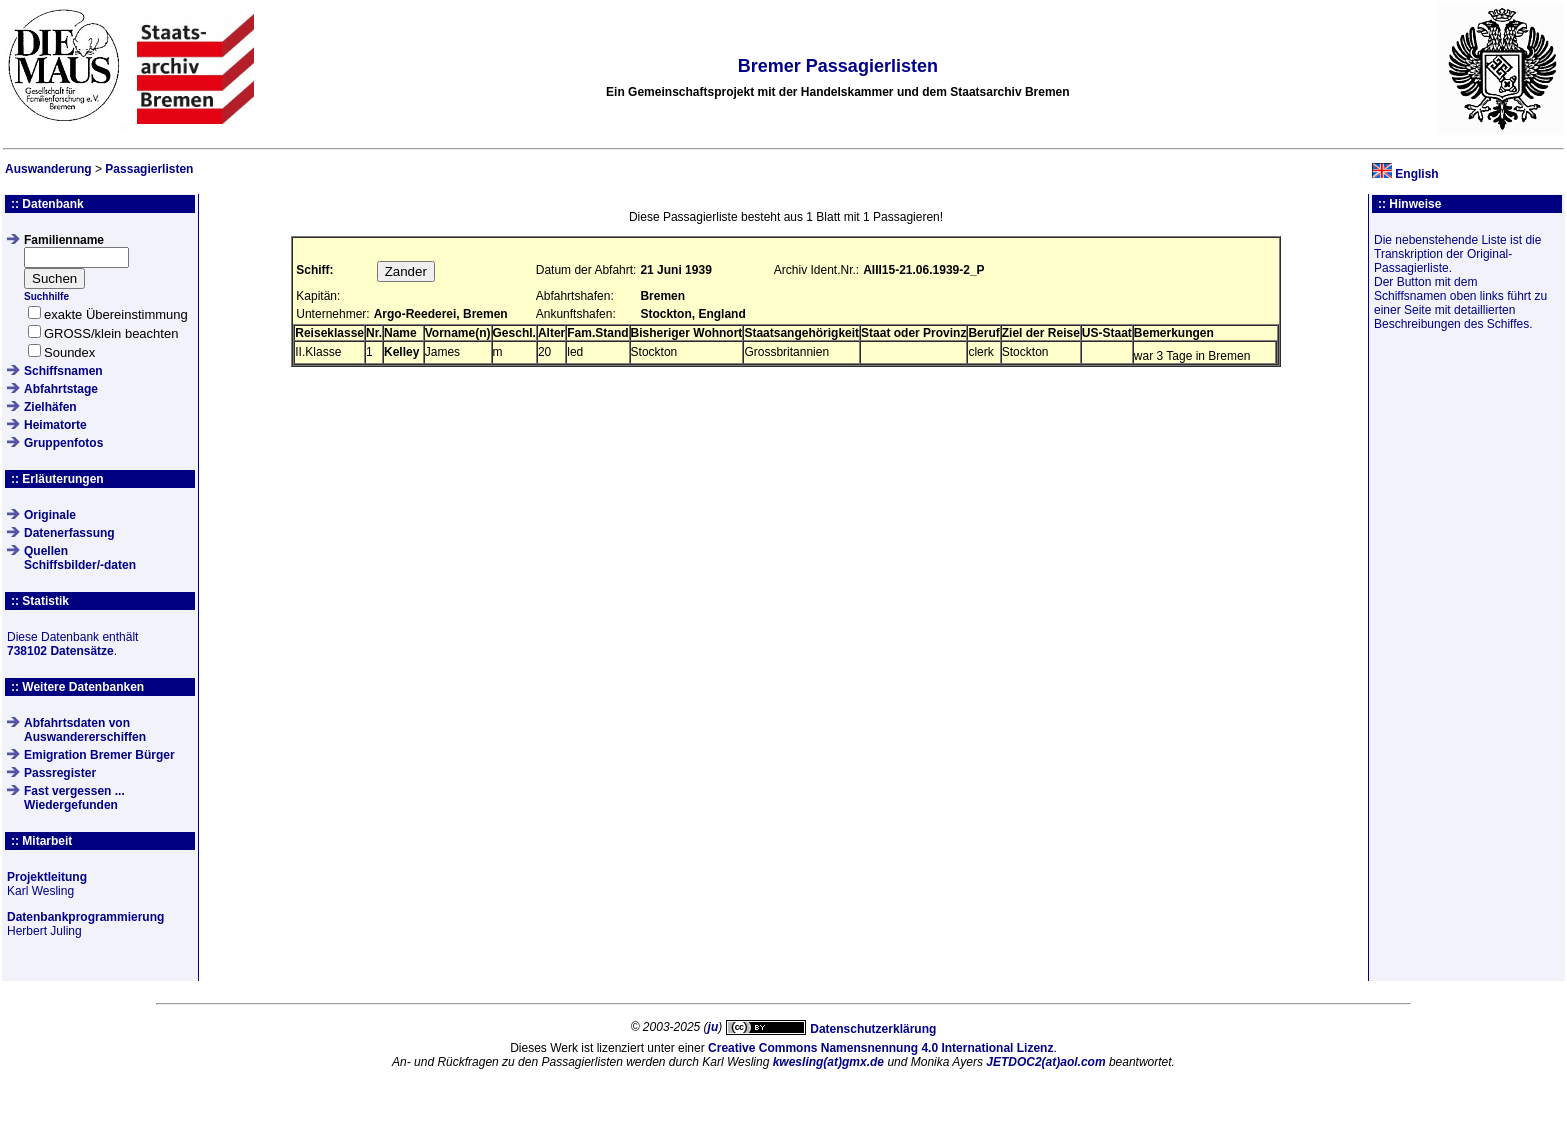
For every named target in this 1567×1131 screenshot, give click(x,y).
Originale (50, 515)
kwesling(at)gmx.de (828, 1062)
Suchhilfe (46, 296)
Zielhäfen (50, 407)
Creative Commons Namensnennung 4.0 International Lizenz (880, 1048)
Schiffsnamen (63, 371)
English (1416, 174)
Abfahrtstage (61, 389)
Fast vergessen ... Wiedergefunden (74, 798)
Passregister (60, 773)
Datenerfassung (69, 533)
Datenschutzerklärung (873, 1029)
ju (713, 1027)
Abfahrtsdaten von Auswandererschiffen (85, 730)
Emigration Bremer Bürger (99, 755)
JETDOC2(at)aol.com (1045, 1062)
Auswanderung (48, 169)
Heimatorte (55, 425)
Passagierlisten (149, 169)
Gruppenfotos (63, 443)
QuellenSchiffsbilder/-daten (80, 558)
